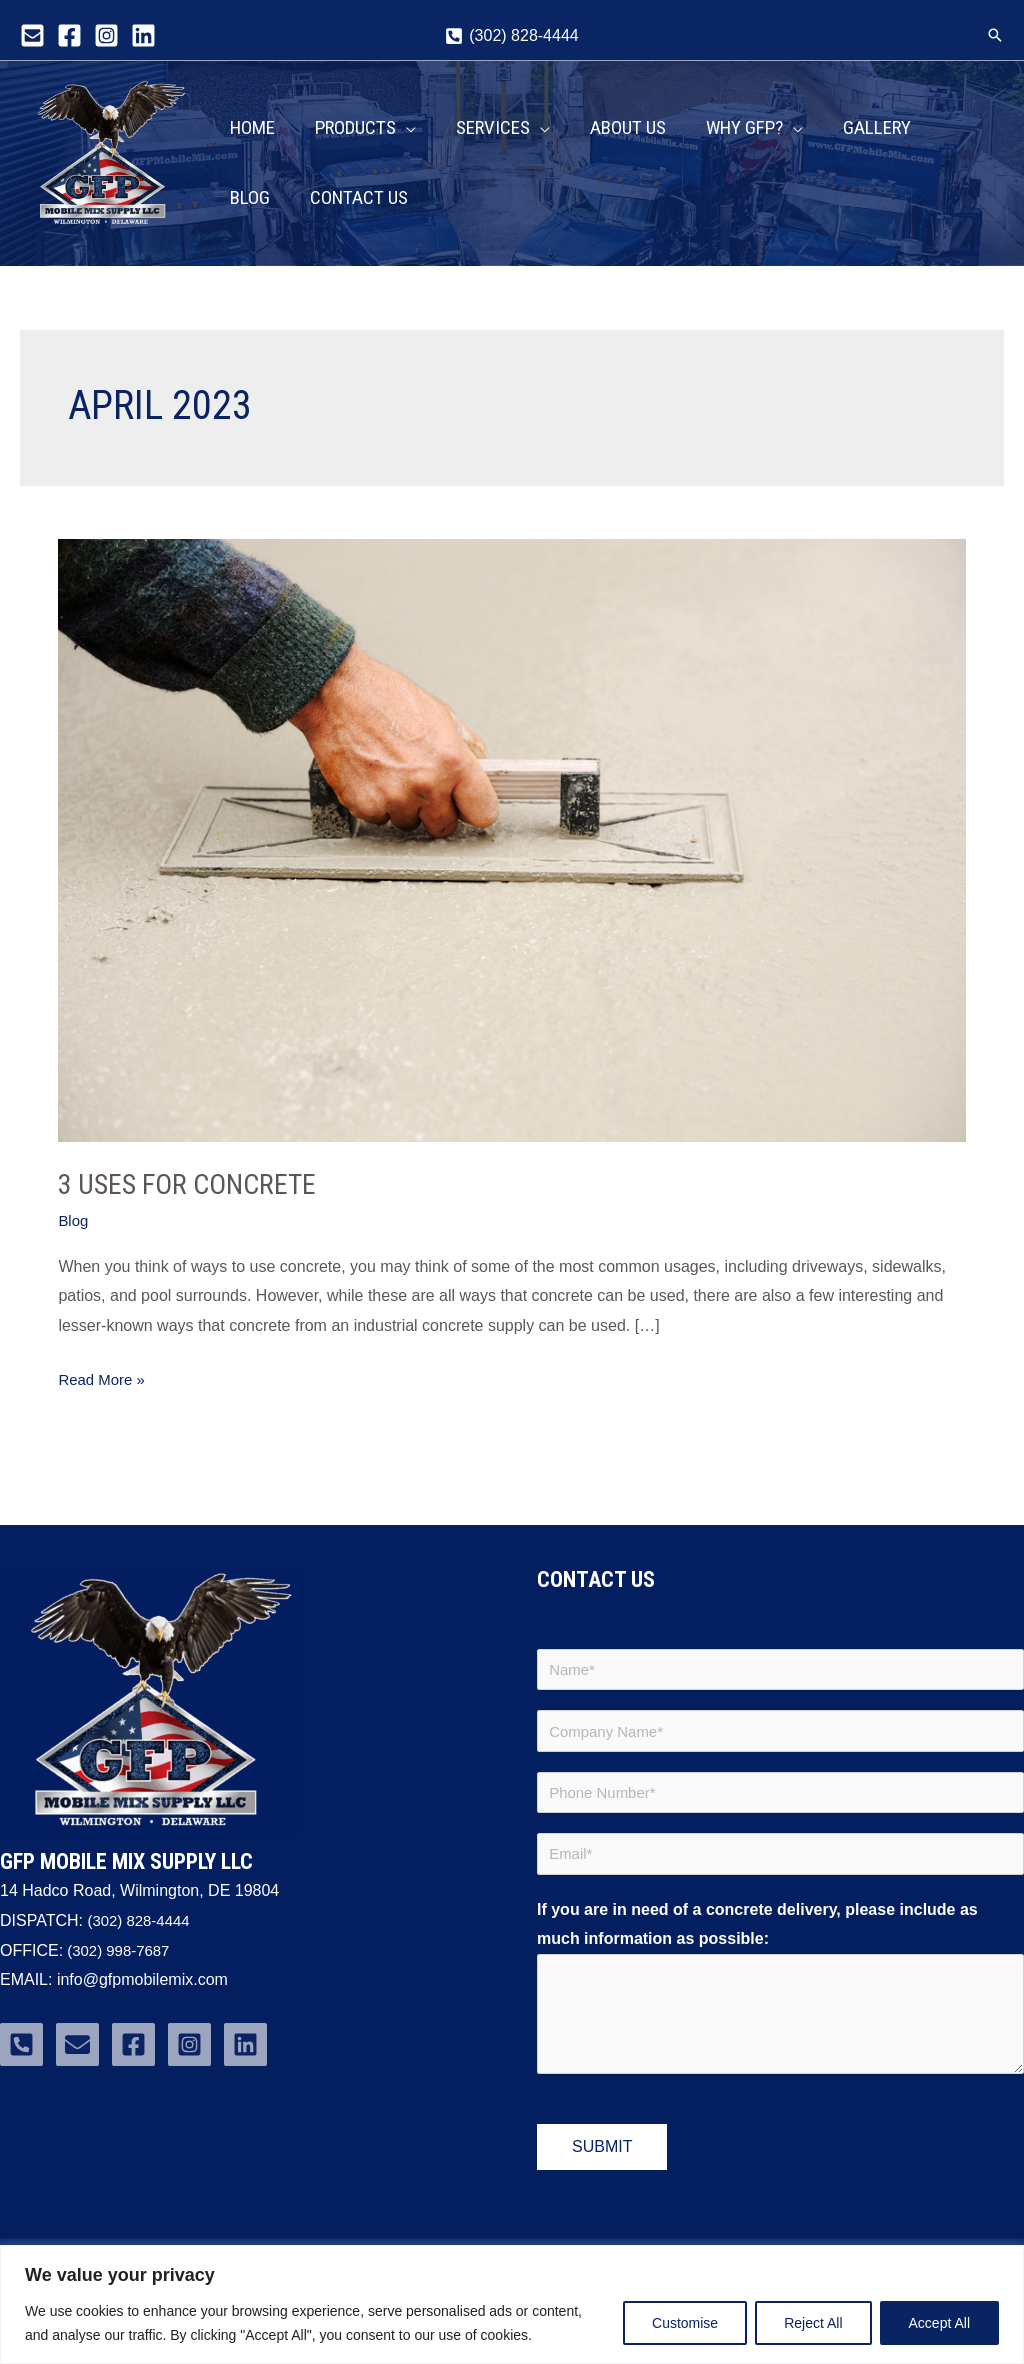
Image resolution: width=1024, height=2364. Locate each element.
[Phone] (21, 2059)
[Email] (32, 35)
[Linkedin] (143, 35)
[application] (406, 116)
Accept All (939, 2323)
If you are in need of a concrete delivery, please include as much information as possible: (757, 1949)
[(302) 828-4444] (512, 36)
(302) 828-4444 (141, 1935)
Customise (685, 2323)
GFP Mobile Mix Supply (100, 248)
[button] (995, 35)
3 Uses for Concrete (195, 1199)
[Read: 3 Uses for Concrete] (511, 854)
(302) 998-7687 (120, 1965)
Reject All (813, 2323)
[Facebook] (69, 35)
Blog (74, 1236)
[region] (512, 2304)
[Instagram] (106, 35)
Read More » (104, 1391)
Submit (602, 2172)
